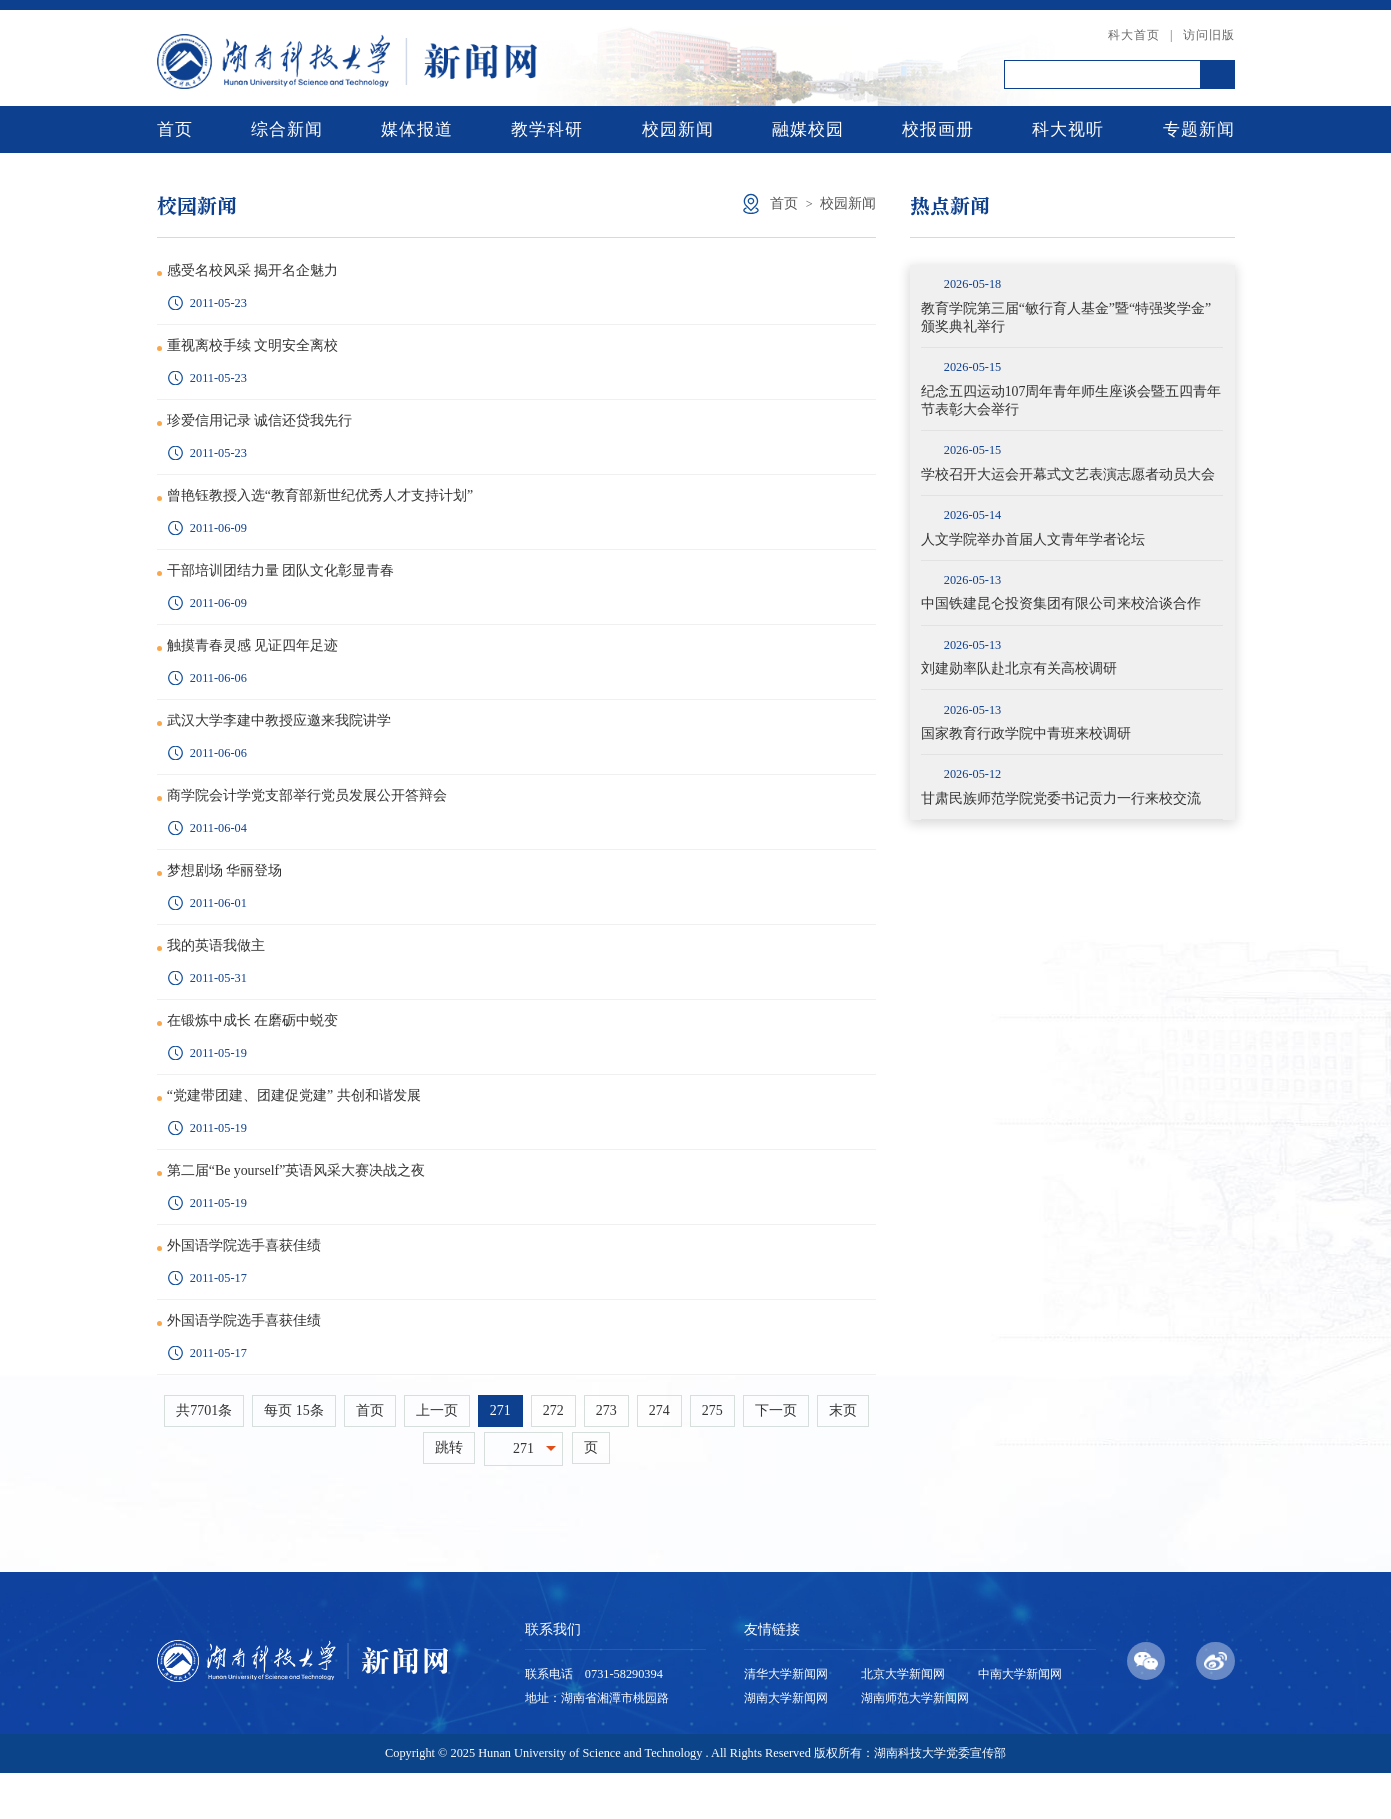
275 (712, 1456)
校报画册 (938, 129)
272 (553, 1456)
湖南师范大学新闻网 (915, 1745)
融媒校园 (808, 129)
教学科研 (547, 129)
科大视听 (1068, 129)
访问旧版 (1209, 35)
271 (500, 1456)
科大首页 (1134, 35)
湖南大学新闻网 (786, 1745)
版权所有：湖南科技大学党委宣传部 (910, 1800)
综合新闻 (287, 129)
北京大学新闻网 (903, 1721)
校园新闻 (678, 129)
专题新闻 (1199, 129)
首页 (175, 129)
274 (659, 1456)
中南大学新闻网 (1020, 1721)
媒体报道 (417, 129)
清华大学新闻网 (786, 1721)
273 (606, 1456)
